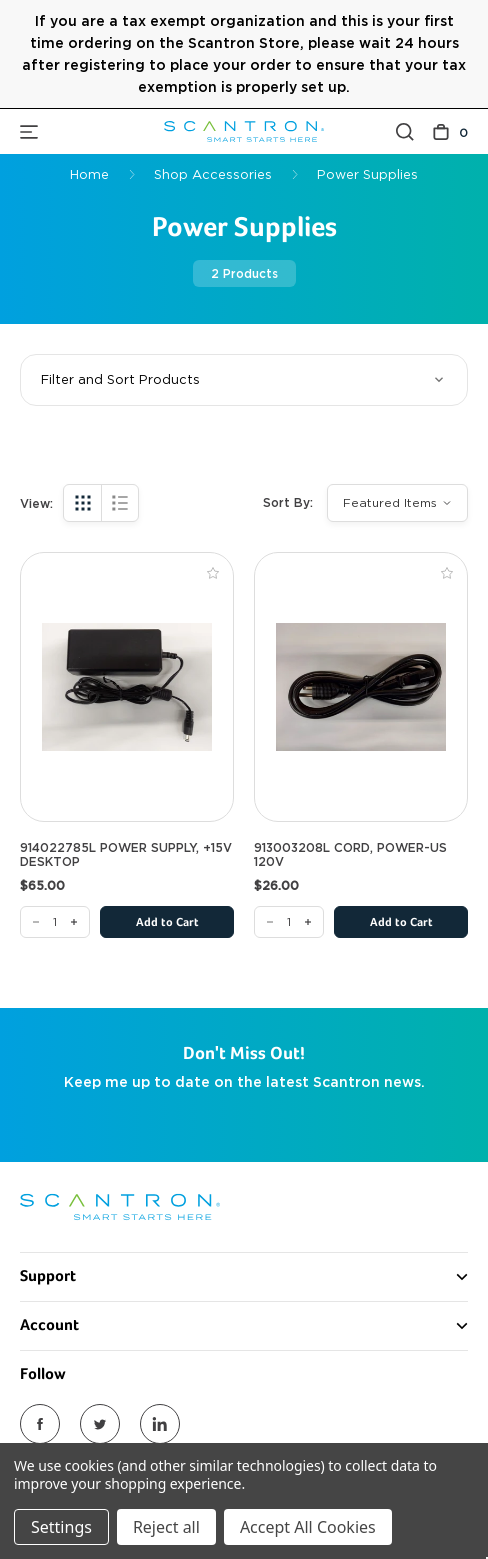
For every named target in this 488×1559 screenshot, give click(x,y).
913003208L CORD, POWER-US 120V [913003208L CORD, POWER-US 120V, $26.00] (350, 855)
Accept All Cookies (308, 1527)
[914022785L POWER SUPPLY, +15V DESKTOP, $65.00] (127, 687)
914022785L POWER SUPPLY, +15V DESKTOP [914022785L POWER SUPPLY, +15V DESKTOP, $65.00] (126, 855)
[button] (244, 380)
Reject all (166, 1527)
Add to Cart (167, 923)
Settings (61, 1527)
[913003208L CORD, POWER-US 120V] (289, 922)
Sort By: (288, 502)
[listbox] (397, 503)
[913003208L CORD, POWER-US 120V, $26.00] (361, 687)
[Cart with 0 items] (450, 131)
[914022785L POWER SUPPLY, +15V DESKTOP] (55, 922)
